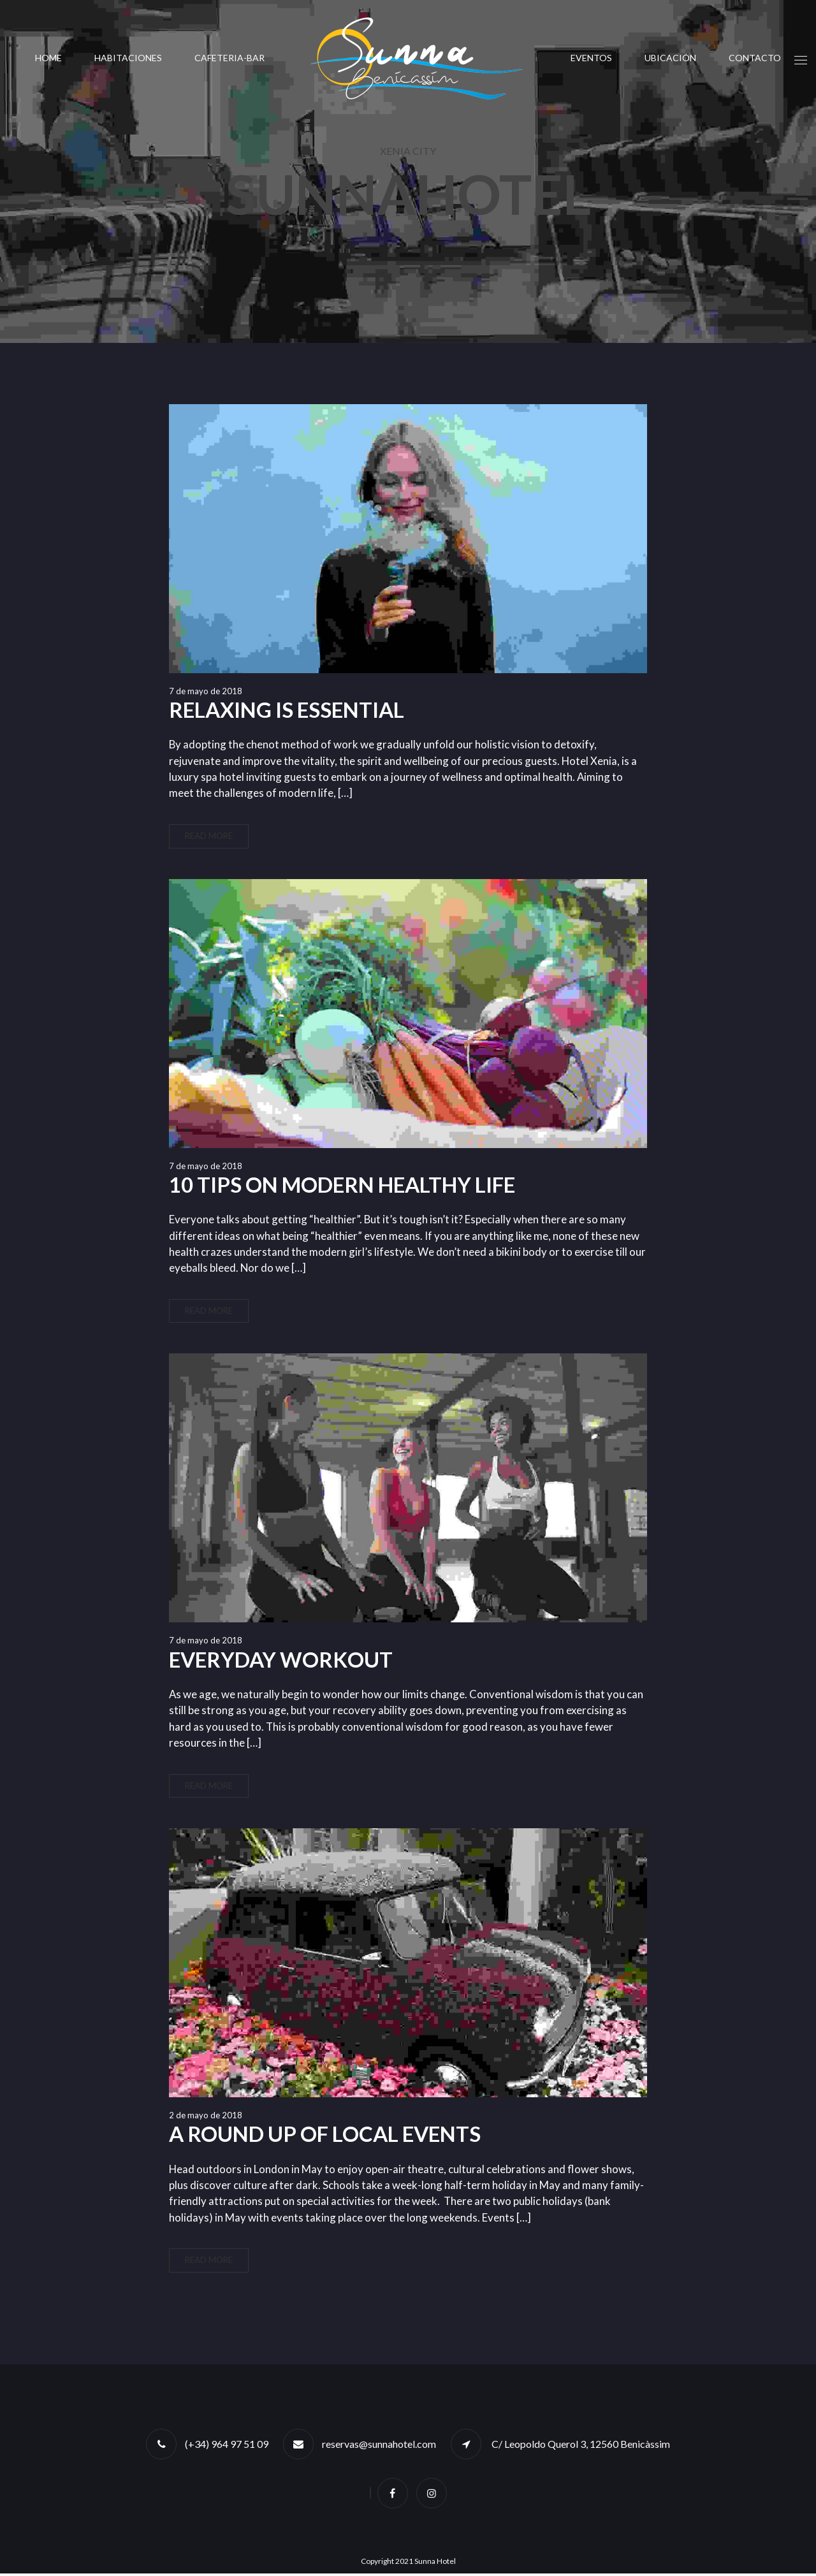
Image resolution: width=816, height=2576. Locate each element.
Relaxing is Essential (286, 709)
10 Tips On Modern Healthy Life (342, 1185)
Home (48, 57)
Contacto (755, 57)
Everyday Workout (281, 1660)
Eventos (591, 57)
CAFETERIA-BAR (229, 57)
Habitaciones (128, 57)
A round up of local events (325, 2135)
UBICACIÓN (670, 57)
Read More (209, 836)
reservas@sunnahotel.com (379, 2446)
